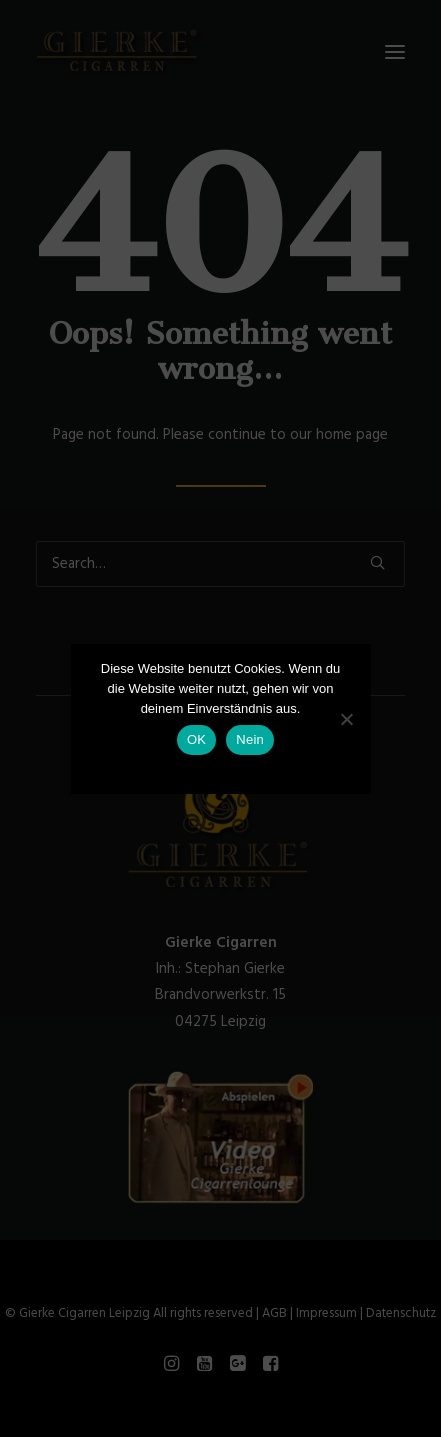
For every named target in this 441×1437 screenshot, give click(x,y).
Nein (250, 739)
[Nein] (346, 719)
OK (196, 739)
